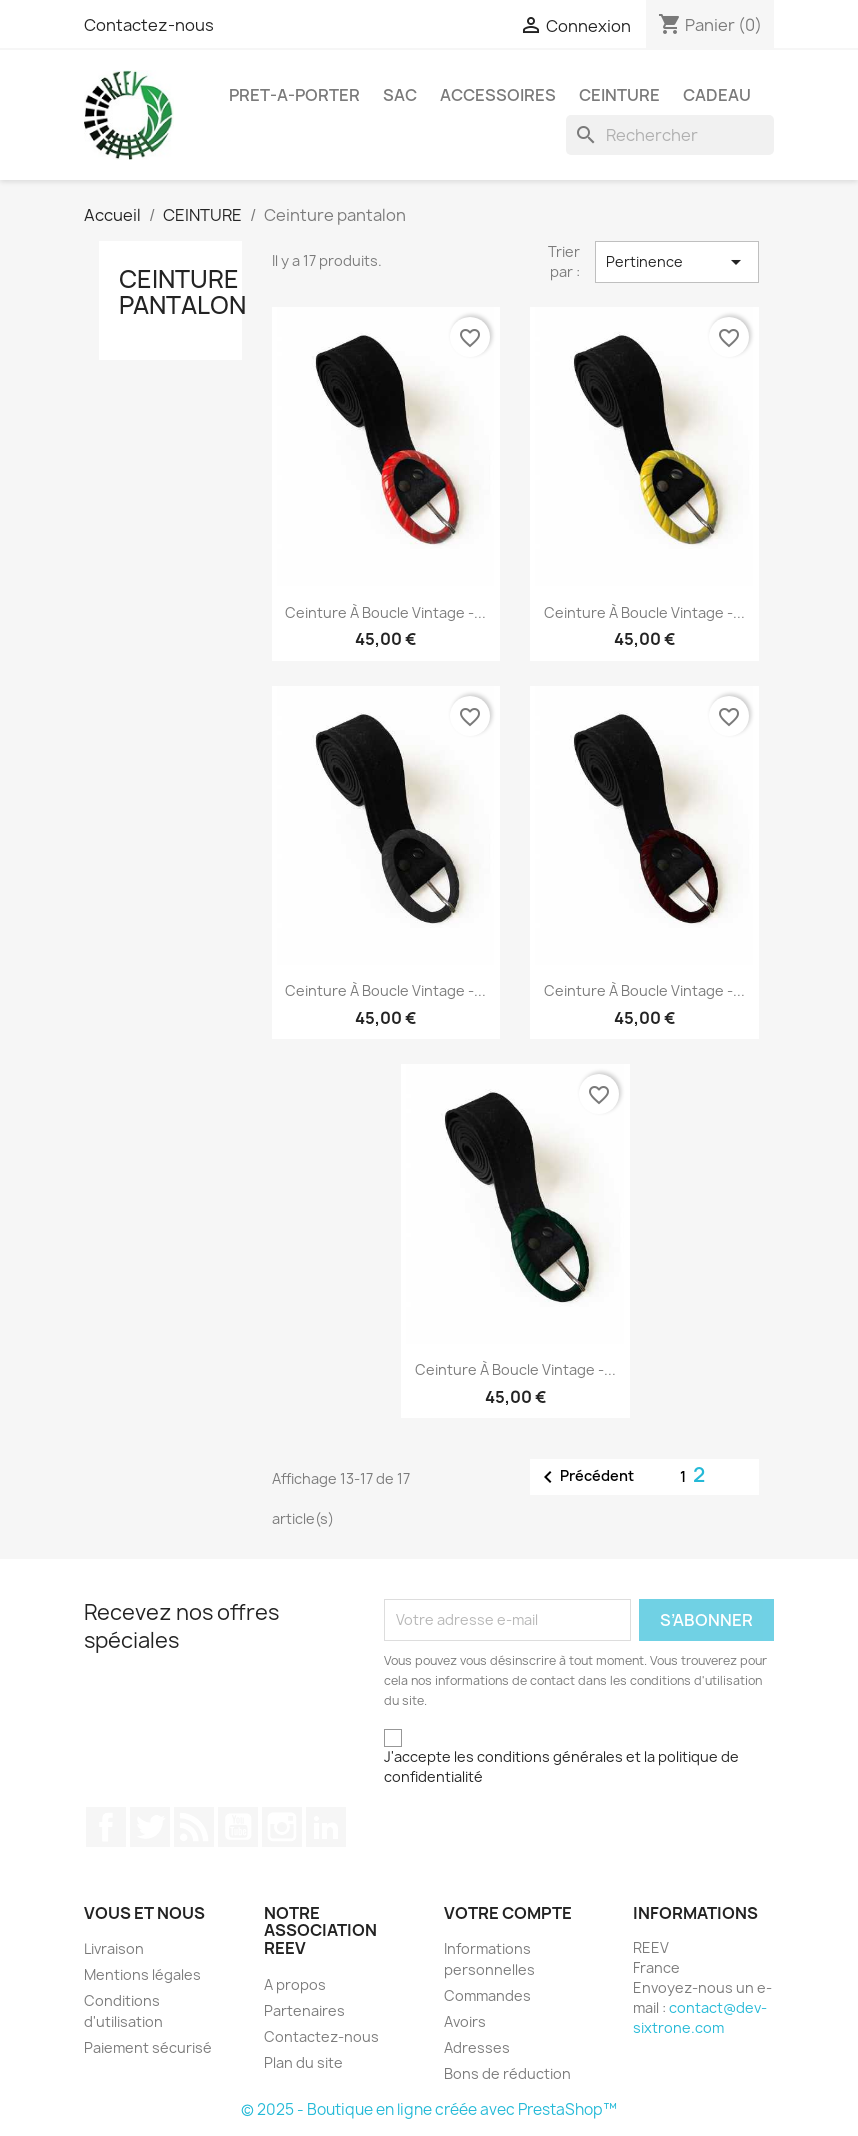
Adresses (477, 2047)
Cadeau (717, 95)
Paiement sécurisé (148, 2047)
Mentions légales (142, 1974)
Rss (194, 1827)
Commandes (487, 1995)
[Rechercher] (670, 135)
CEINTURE (619, 95)
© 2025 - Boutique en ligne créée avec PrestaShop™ (429, 2109)
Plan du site (303, 2062)
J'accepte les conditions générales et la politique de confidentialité (561, 1766)
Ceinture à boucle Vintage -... (385, 612)
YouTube (238, 1827)
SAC (400, 95)
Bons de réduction (507, 2073)
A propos (295, 1984)
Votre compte (508, 1913)
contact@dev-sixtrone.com (700, 2017)
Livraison (114, 1948)
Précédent (585, 1477)
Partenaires (304, 2010)
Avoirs (465, 2021)
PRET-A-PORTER (294, 95)
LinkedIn (326, 1827)
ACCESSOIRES (498, 95)
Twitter (150, 1827)
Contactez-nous (149, 25)
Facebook (106, 1827)
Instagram (282, 1827)
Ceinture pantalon (182, 292)
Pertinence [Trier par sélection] (677, 262)
